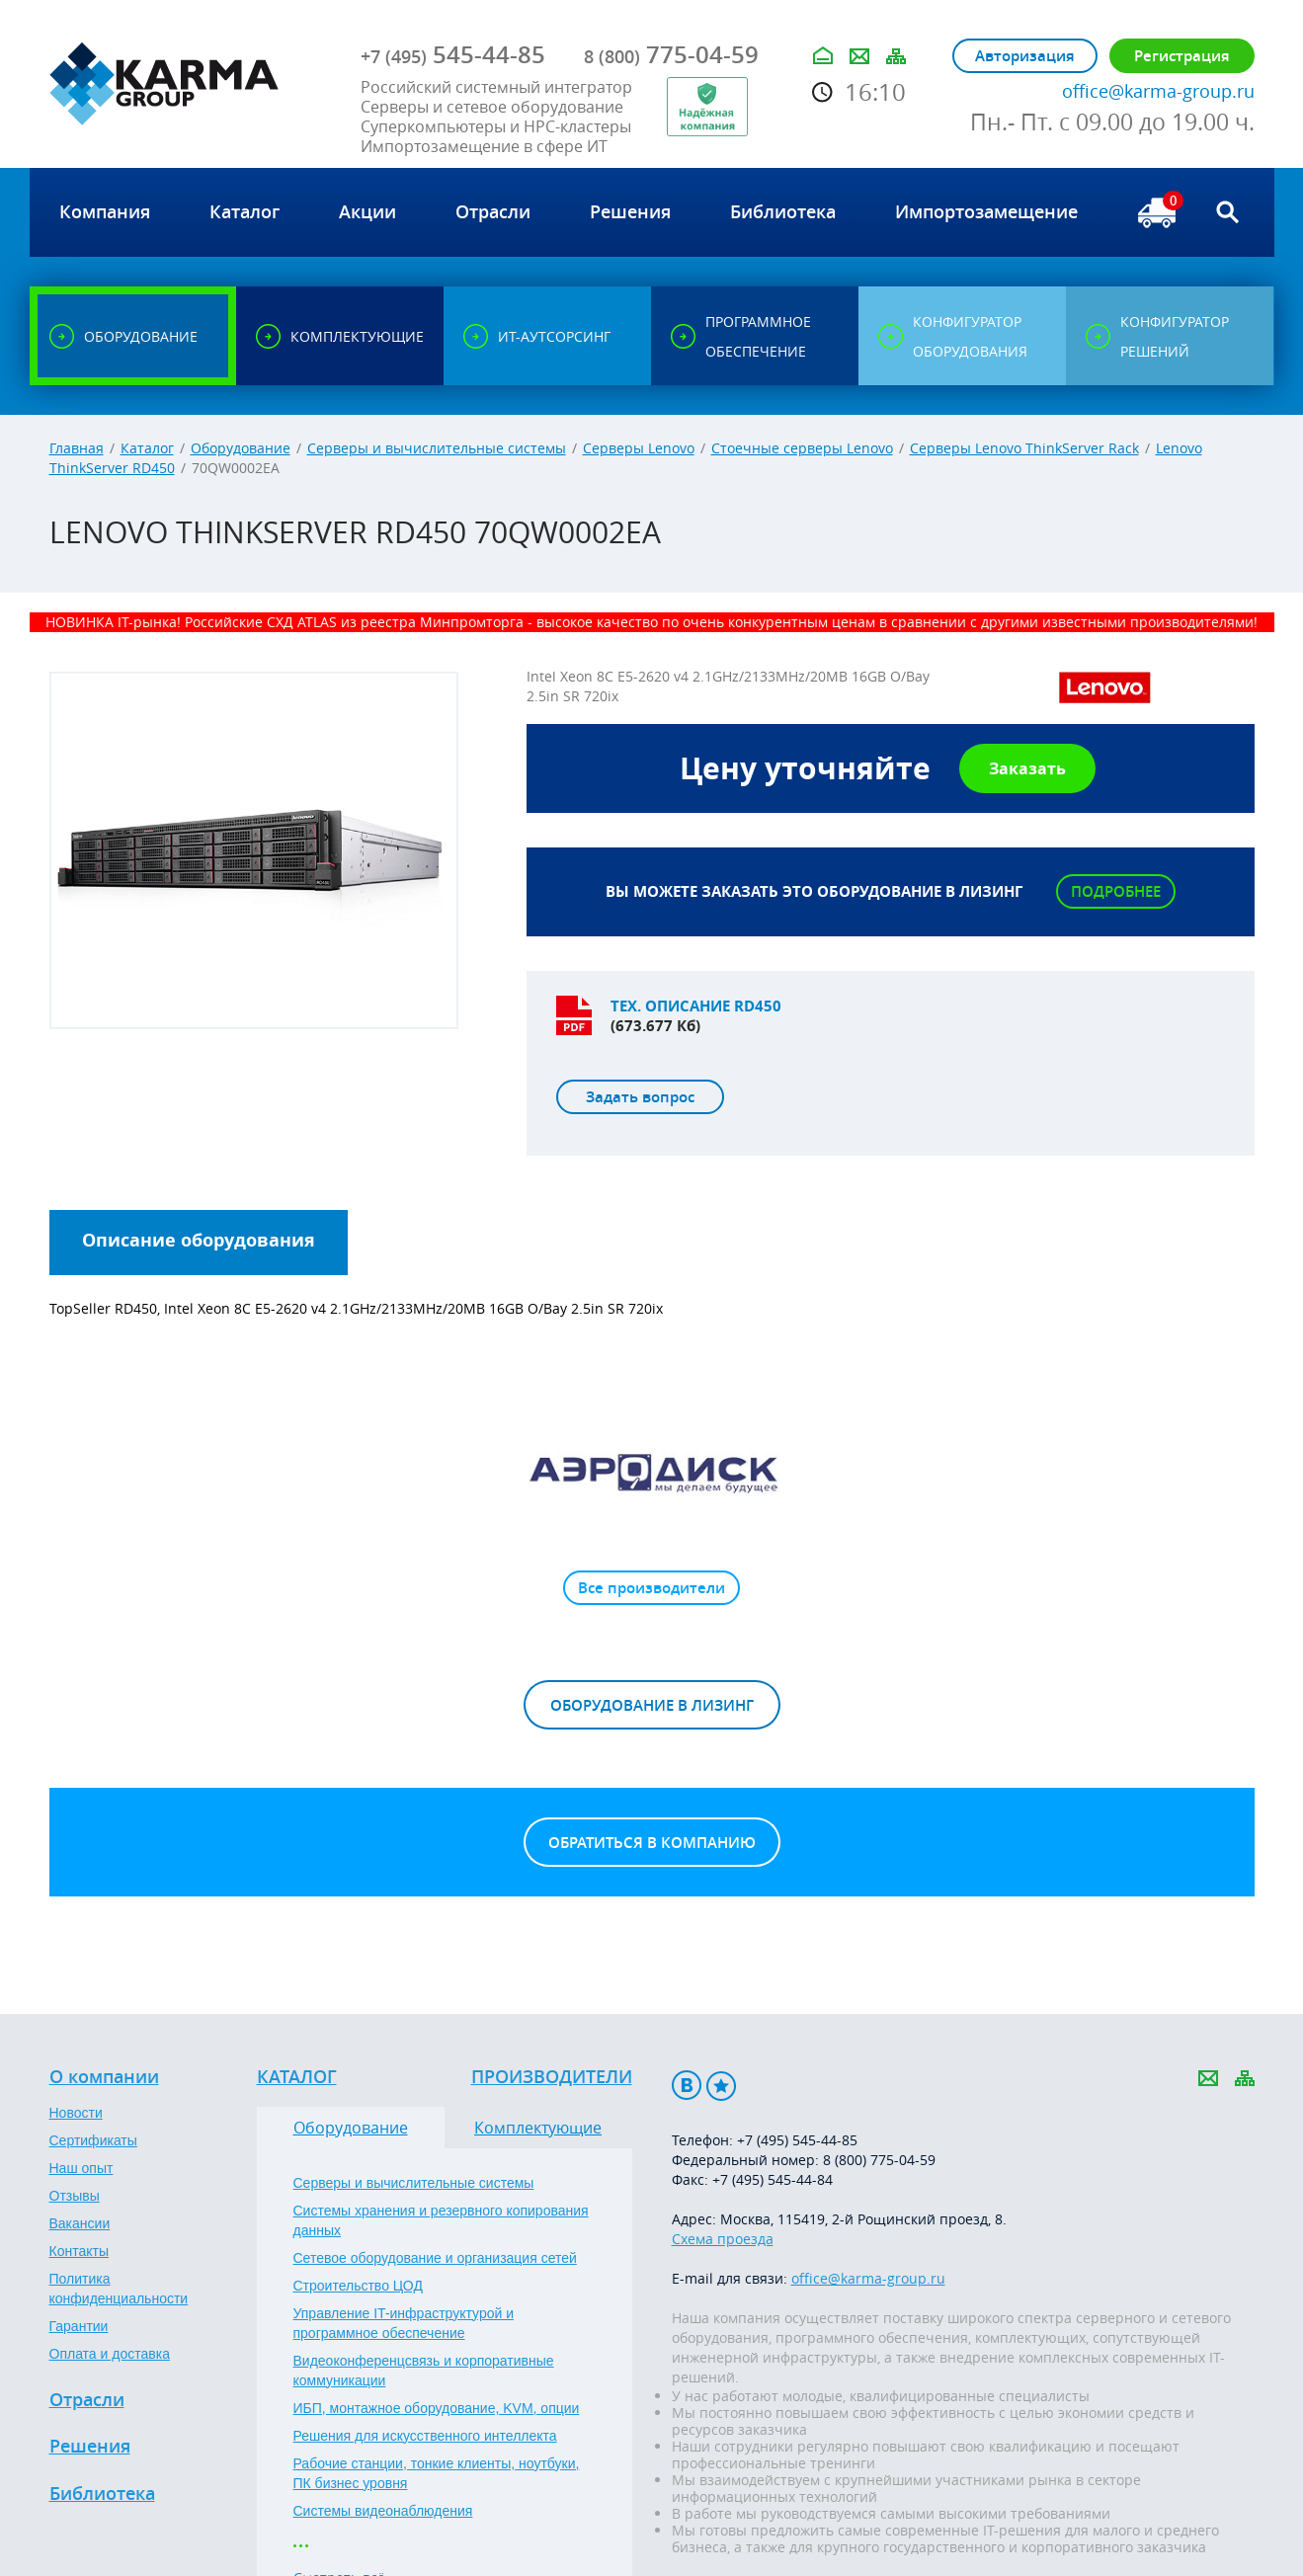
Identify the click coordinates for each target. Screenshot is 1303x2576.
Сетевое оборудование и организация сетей (435, 2258)
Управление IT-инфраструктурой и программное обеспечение (404, 2323)
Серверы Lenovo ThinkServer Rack (1024, 448)
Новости (76, 2113)
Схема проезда (723, 2238)
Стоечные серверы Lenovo (802, 448)
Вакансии (80, 2223)
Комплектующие (538, 2127)
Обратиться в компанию (652, 1842)
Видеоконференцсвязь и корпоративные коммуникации (423, 2370)
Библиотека (102, 2494)
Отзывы (74, 2196)
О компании (104, 2077)
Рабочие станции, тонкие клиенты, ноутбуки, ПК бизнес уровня (436, 2473)
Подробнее (1116, 891)
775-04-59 (671, 54)
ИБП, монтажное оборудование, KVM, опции (436, 2408)
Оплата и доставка (109, 2354)
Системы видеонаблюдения (383, 2511)
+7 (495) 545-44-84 (772, 2179)
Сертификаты (93, 2140)
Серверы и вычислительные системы (436, 448)
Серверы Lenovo (638, 448)
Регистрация (1182, 55)
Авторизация (1025, 55)
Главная (76, 448)
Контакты (79, 2251)
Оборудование (240, 448)
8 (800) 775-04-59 (879, 2159)
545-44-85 (453, 54)
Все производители (651, 1587)
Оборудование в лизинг (652, 1705)
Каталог (147, 448)
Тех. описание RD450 (696, 1006)
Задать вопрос (640, 1097)
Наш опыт (81, 2168)
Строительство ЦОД (358, 2286)
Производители (551, 2077)
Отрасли (86, 2400)
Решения (89, 2446)
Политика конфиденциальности (119, 2288)
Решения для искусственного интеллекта (425, 2436)
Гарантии (79, 2326)
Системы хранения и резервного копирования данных (441, 2220)
